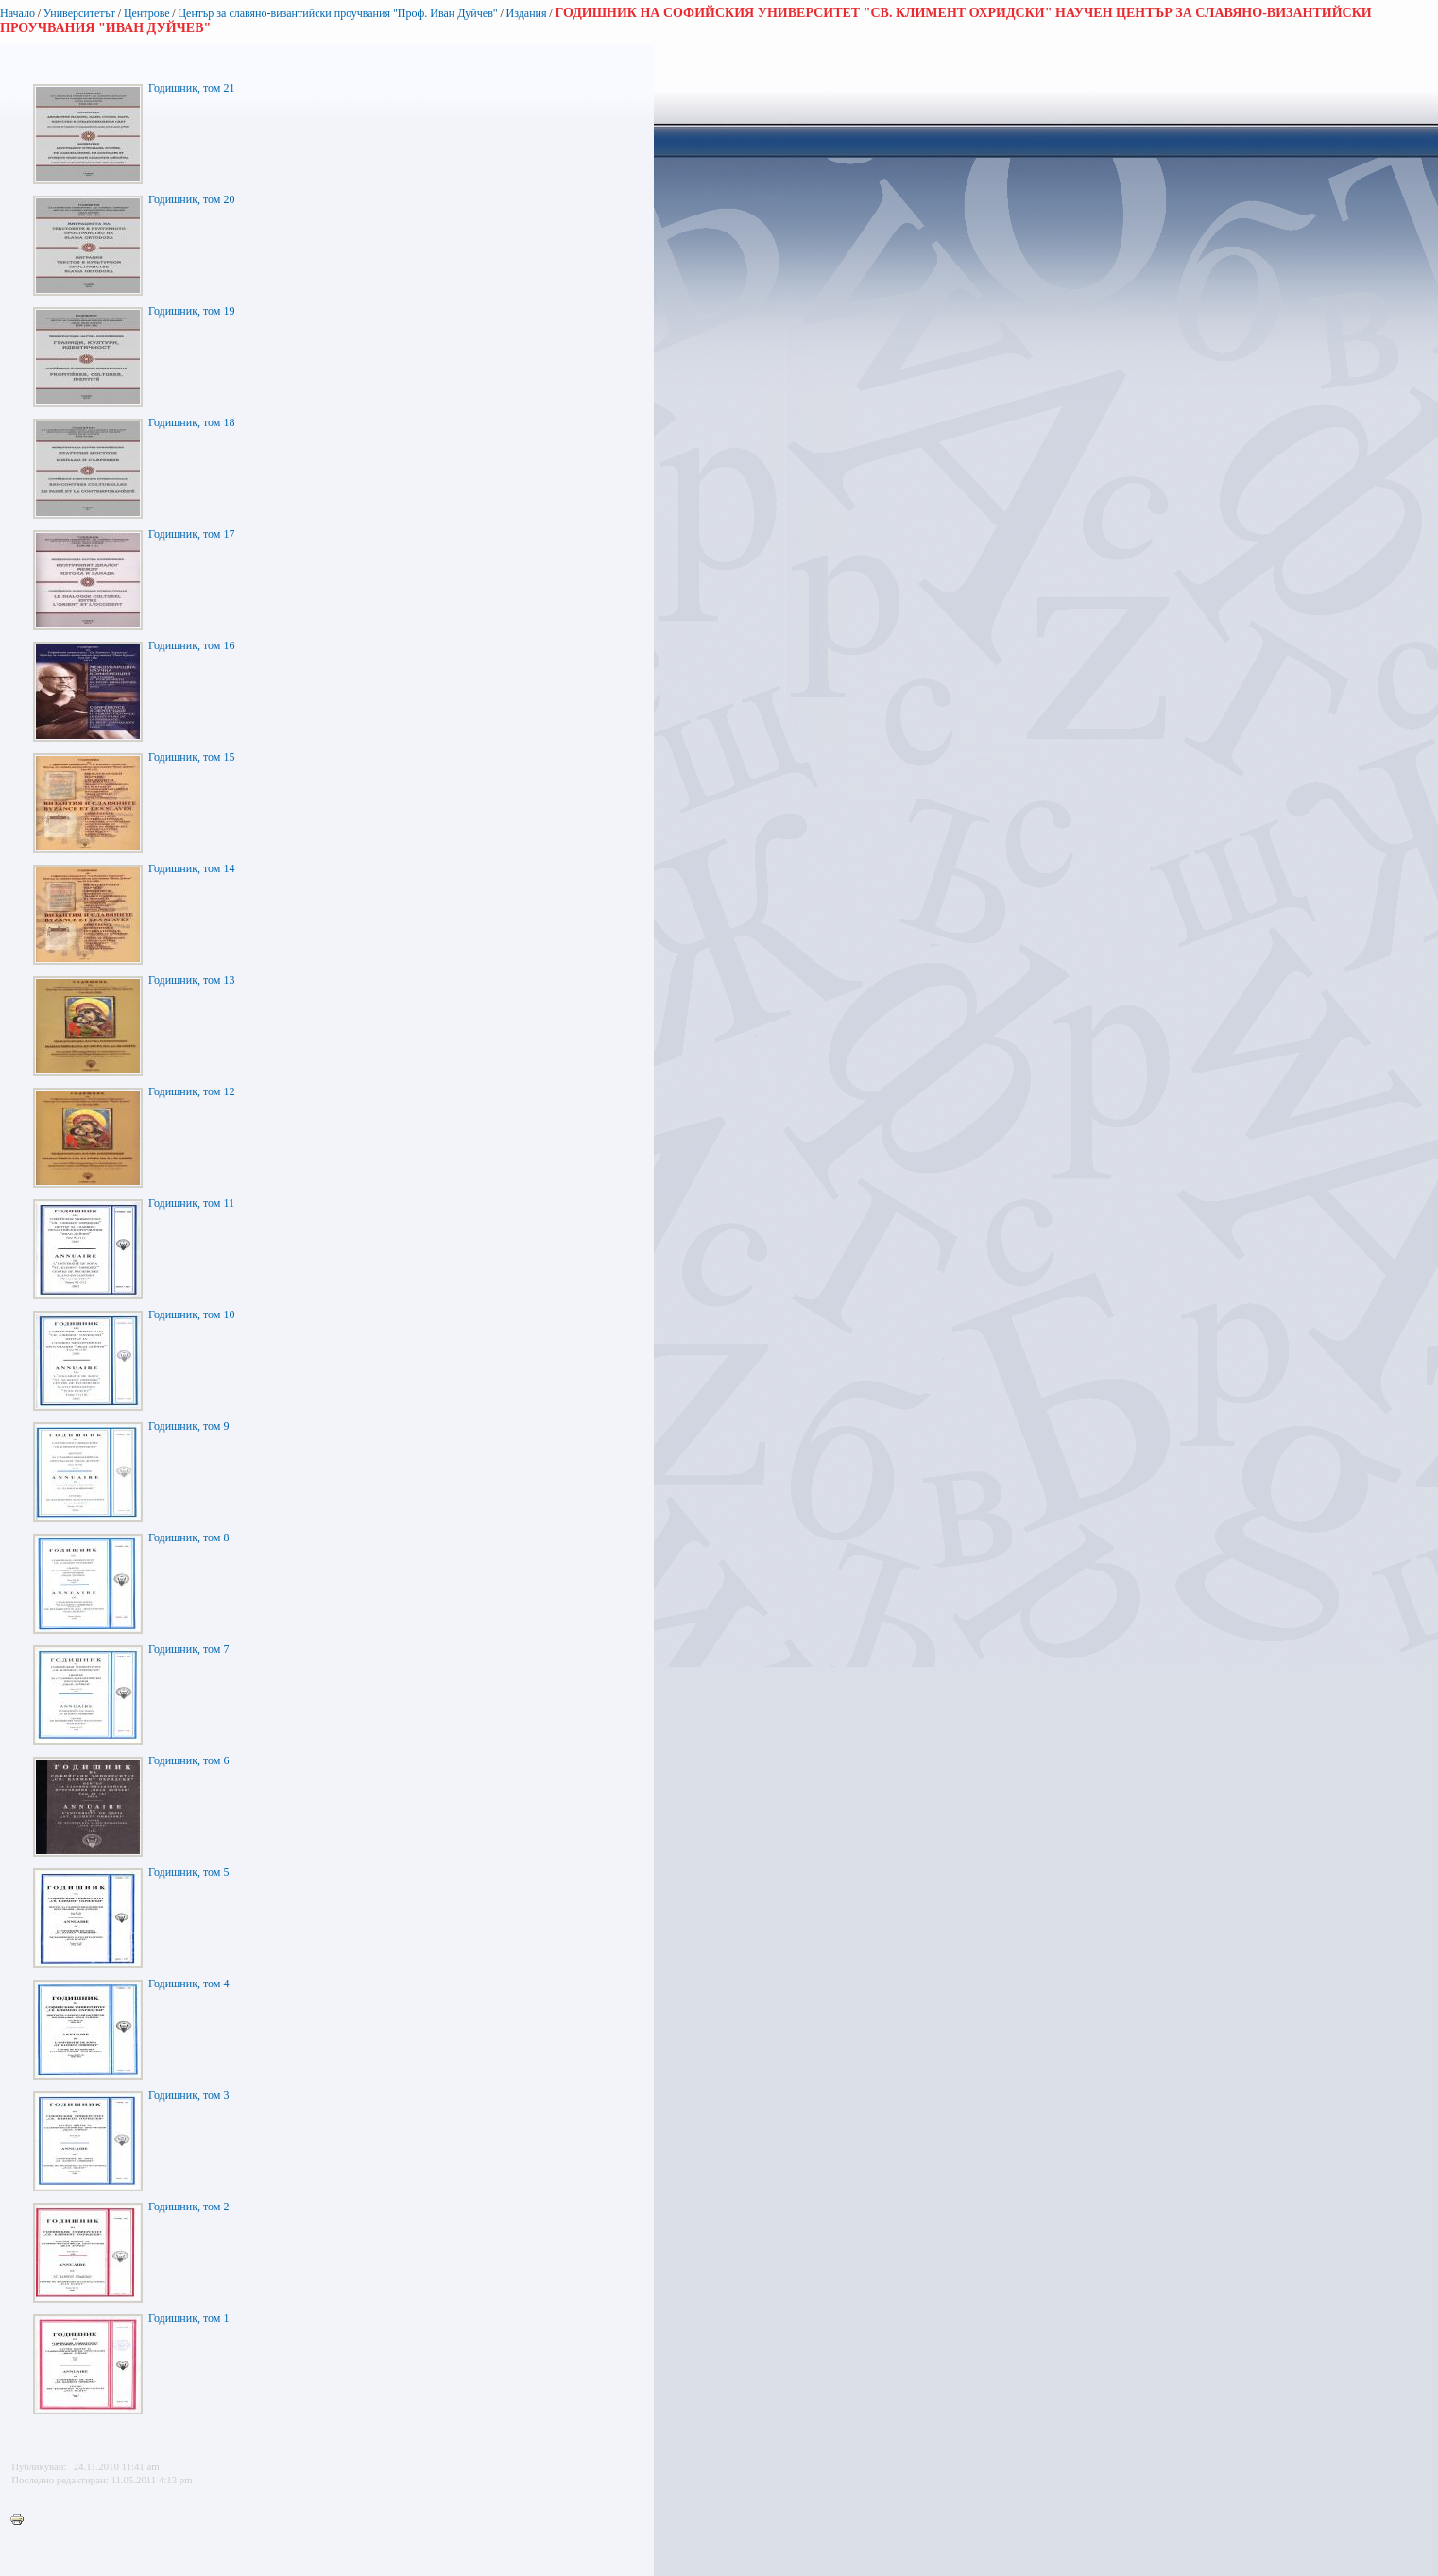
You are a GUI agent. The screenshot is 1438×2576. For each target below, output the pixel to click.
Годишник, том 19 (191, 311)
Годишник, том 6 (188, 1760)
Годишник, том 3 (188, 2095)
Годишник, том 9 (188, 1426)
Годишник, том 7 (188, 1649)
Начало (17, 13)
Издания (526, 13)
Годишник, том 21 (191, 87)
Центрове (147, 13)
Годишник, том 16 (191, 645)
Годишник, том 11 (191, 1203)
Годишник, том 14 (191, 868)
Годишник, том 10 (191, 1314)
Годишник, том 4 (188, 1983)
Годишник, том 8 (188, 1537)
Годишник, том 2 (188, 2206)
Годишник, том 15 (191, 757)
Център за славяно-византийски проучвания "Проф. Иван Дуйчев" (337, 13)
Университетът (79, 13)
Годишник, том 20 (191, 199)
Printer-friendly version (21, 2520)
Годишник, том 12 (191, 1091)
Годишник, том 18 (191, 422)
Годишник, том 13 (191, 980)
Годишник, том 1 (188, 2318)
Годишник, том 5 (188, 1872)
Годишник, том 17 (191, 534)
